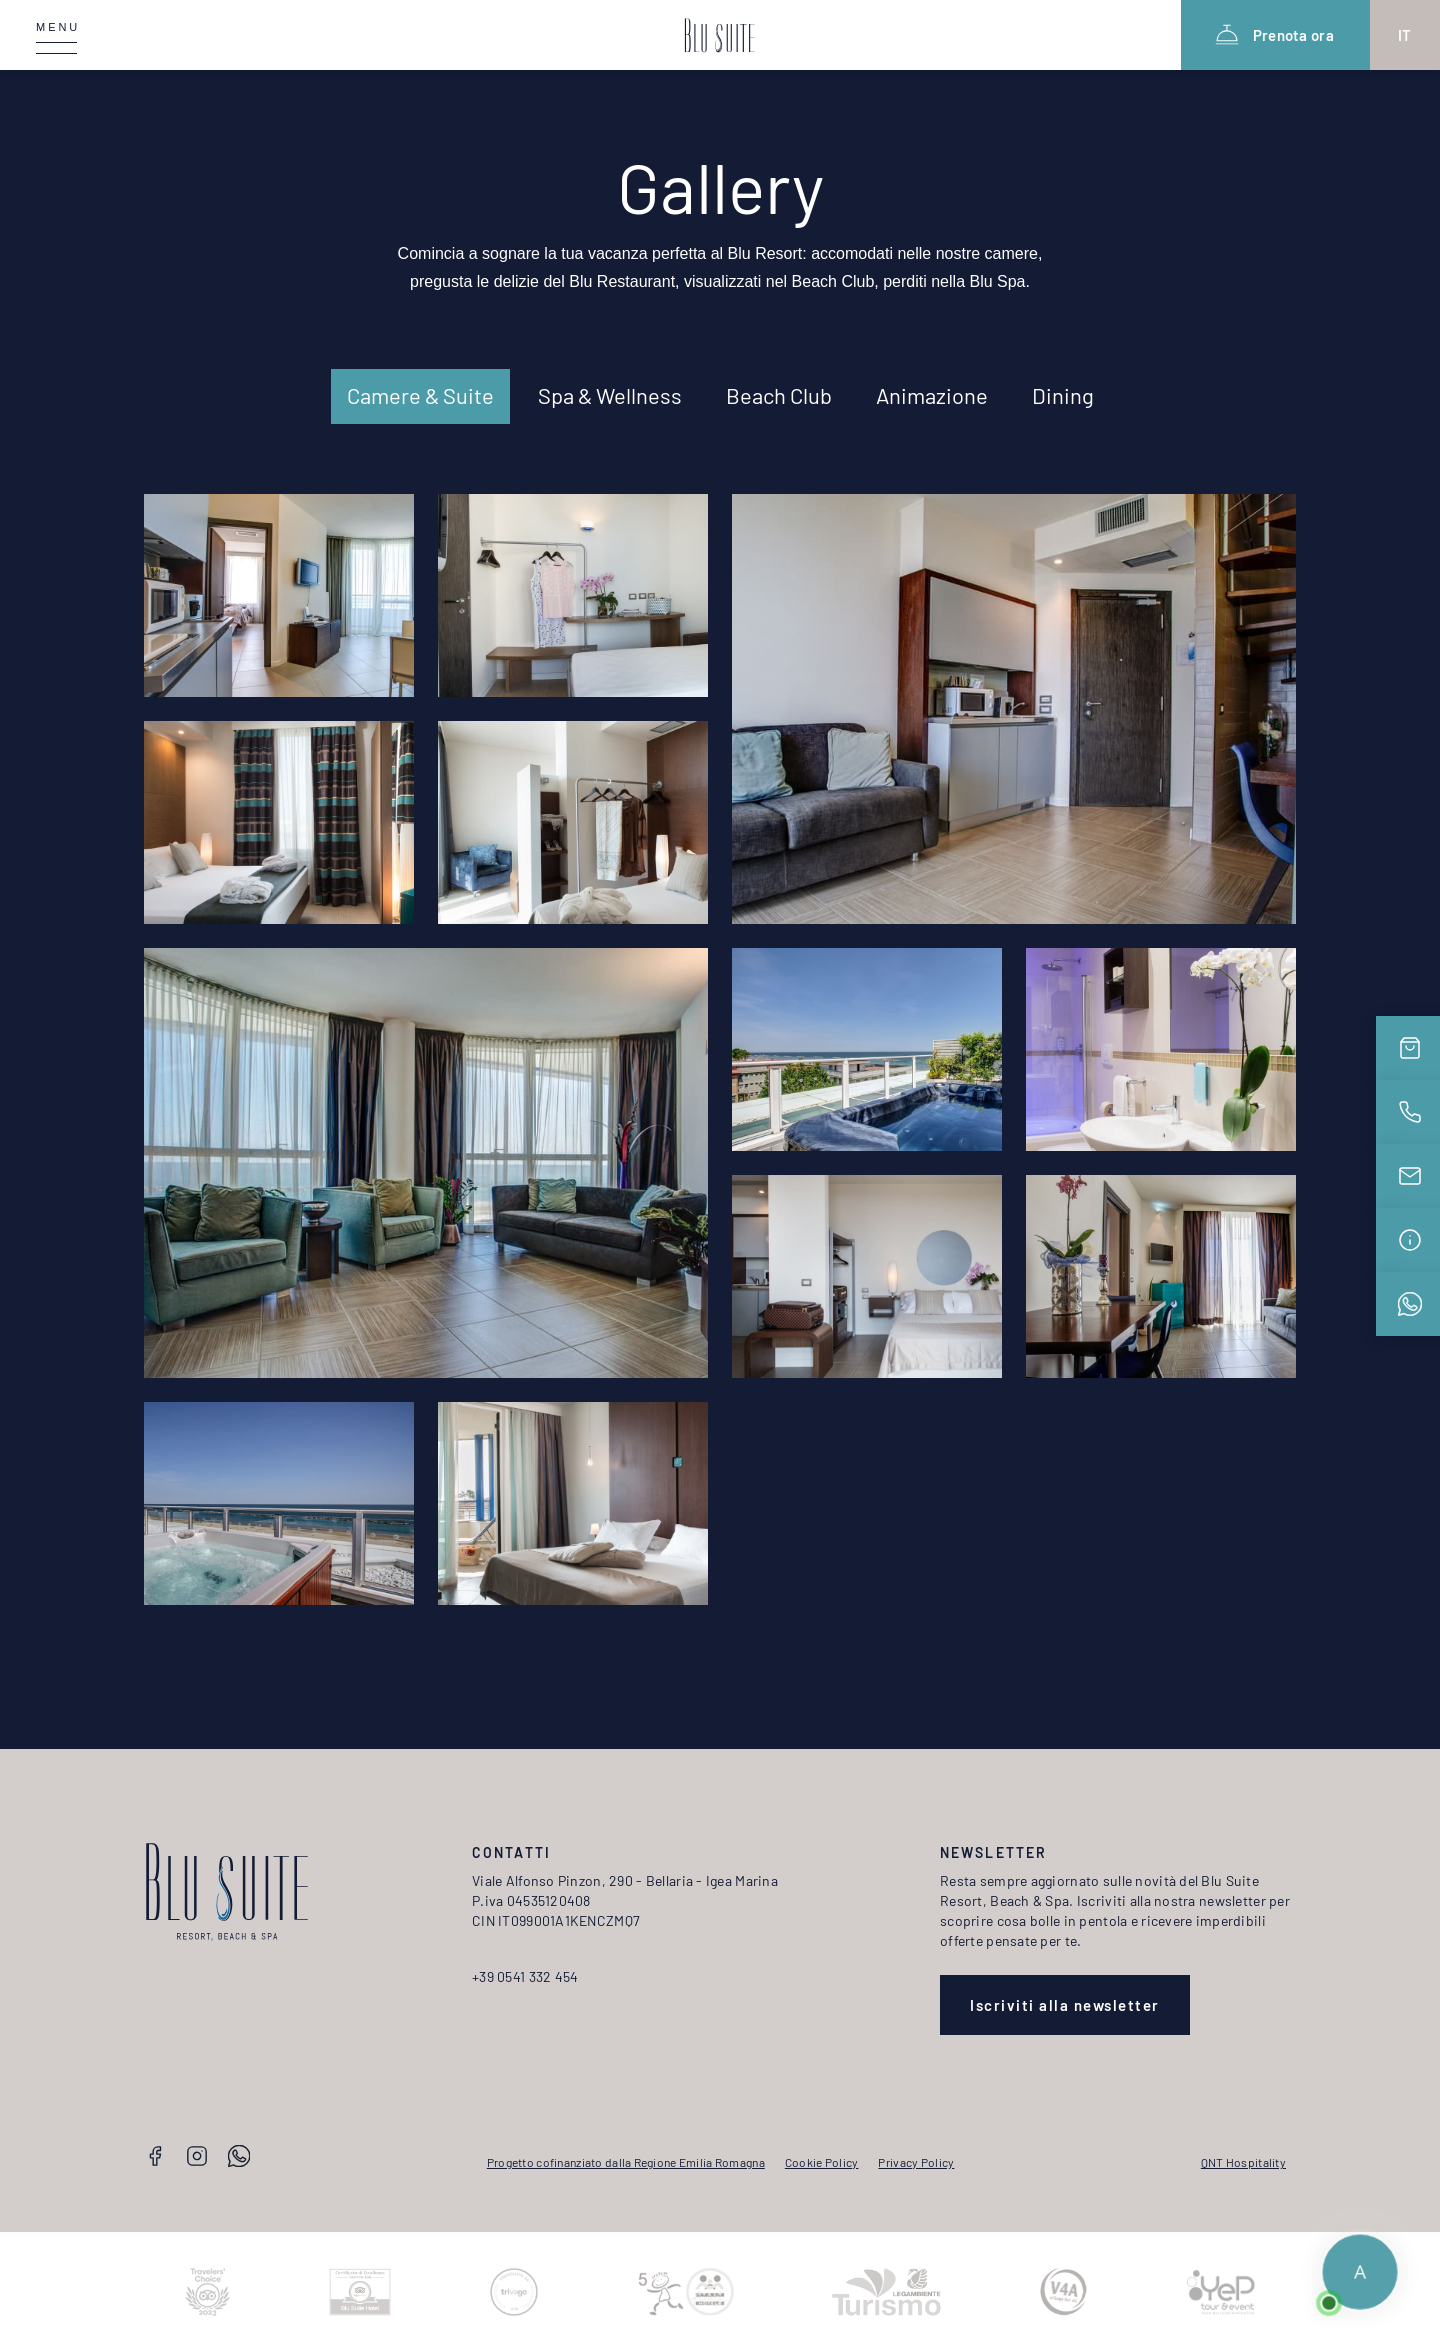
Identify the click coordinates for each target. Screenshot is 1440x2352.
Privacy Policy (916, 2162)
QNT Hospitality (1243, 2162)
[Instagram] (197, 2158)
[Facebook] (155, 2158)
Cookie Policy (822, 2162)
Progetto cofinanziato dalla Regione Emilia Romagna (626, 2162)
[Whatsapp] (239, 2158)
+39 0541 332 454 (525, 1976)
